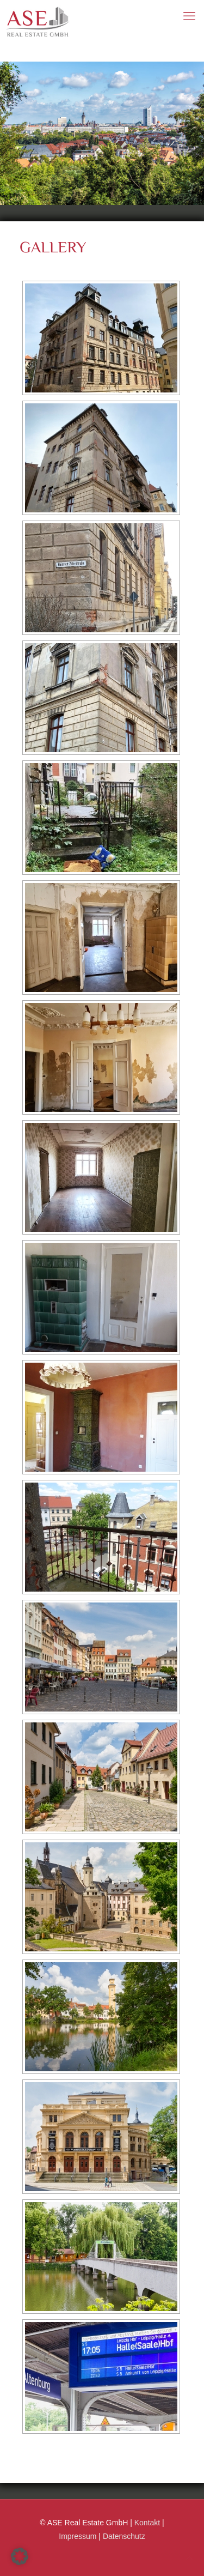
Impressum (77, 2536)
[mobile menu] (189, 16)
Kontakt (147, 2522)
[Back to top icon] (189, 2558)
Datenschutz (124, 2536)
